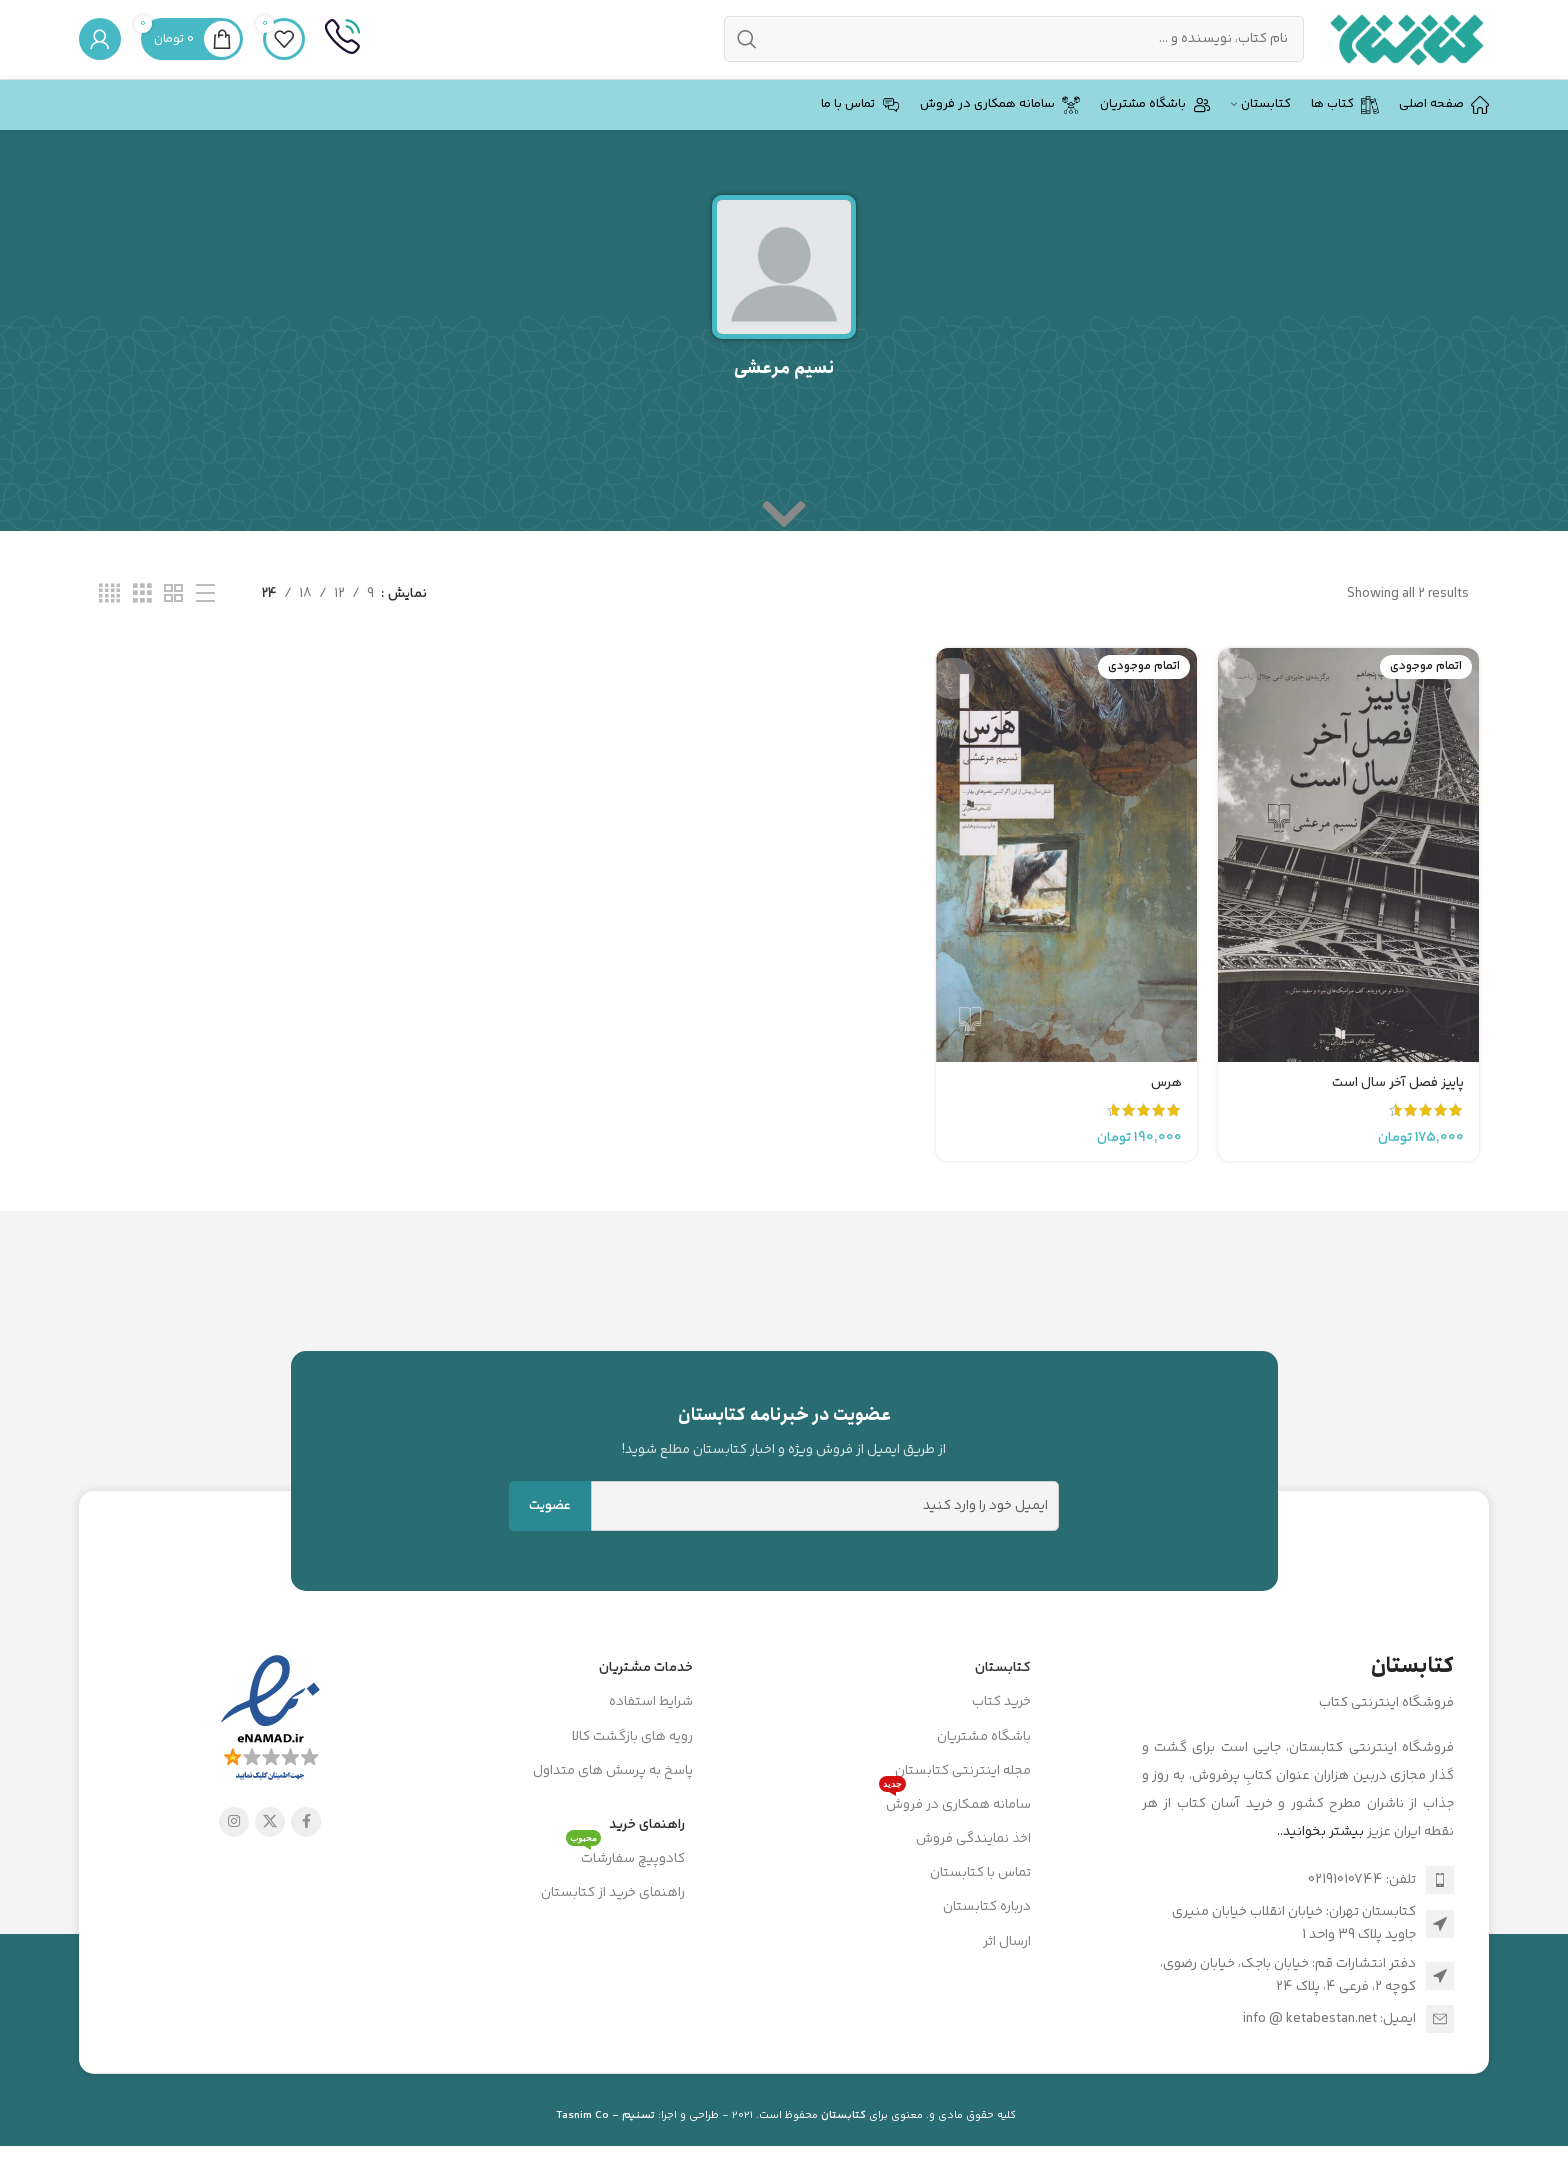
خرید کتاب (1001, 1726)
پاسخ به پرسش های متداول (613, 1795)
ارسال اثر (1007, 1966)
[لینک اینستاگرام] (234, 1846)
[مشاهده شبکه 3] (142, 619)
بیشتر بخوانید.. (1320, 1856)
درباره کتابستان (987, 1932)
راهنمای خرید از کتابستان (613, 1917)
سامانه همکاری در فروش (955, 1826)
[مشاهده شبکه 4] (109, 619)
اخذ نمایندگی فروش (973, 1863)
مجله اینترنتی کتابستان (963, 1795)
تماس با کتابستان (980, 1897)
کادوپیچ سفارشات (625, 1880)
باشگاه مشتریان (984, 1761)
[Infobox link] (342, 52)
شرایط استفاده (651, 1726)
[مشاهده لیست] (205, 619)
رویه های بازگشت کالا (632, 1761)
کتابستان (1003, 1692)
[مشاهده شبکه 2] (173, 619)
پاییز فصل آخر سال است (1395, 1097)
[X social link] (270, 1846)
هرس (1164, 1097)
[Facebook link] (306, 1846)
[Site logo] (1406, 52)
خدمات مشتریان (646, 1692)
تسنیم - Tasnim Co (605, 2139)
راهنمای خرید (647, 1849)
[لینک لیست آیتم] (1298, 1904)
